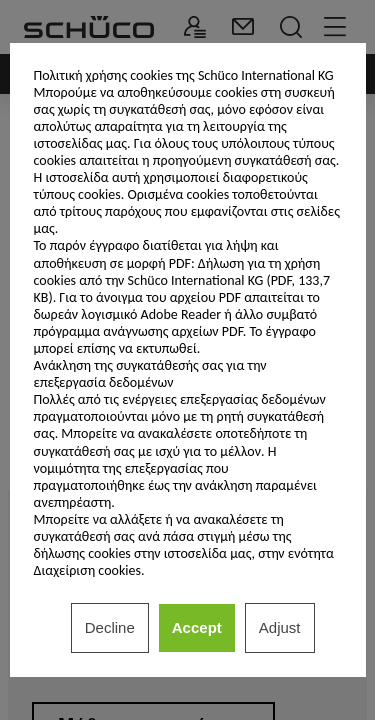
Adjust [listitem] (280, 627)
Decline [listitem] (110, 627)
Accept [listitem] (197, 627)
